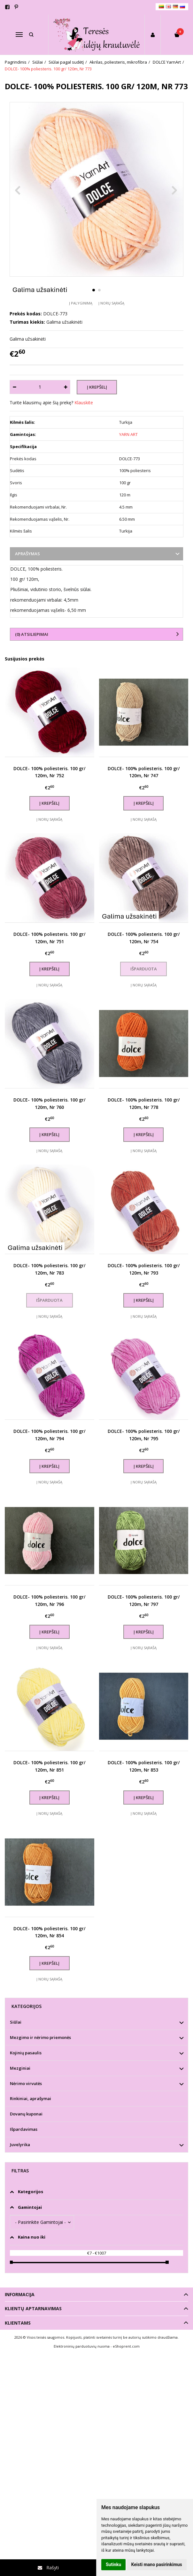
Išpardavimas (23, 2129)
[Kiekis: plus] (65, 387)
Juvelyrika (20, 2144)
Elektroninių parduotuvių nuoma (82, 2346)
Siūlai (15, 2022)
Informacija (20, 2294)
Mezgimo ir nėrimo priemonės (40, 2037)
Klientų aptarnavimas (33, 2308)
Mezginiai (20, 2068)
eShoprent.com (126, 2346)
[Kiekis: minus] (14, 387)
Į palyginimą (80, 303)
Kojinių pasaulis (26, 2053)
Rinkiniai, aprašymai (30, 2098)
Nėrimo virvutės (26, 2083)
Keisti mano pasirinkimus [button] (156, 2564)
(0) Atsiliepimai (31, 634)
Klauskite (83, 402)
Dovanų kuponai (26, 2114)
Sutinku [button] (113, 2564)
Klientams (18, 2323)
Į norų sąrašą (111, 303)
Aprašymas (27, 554)
